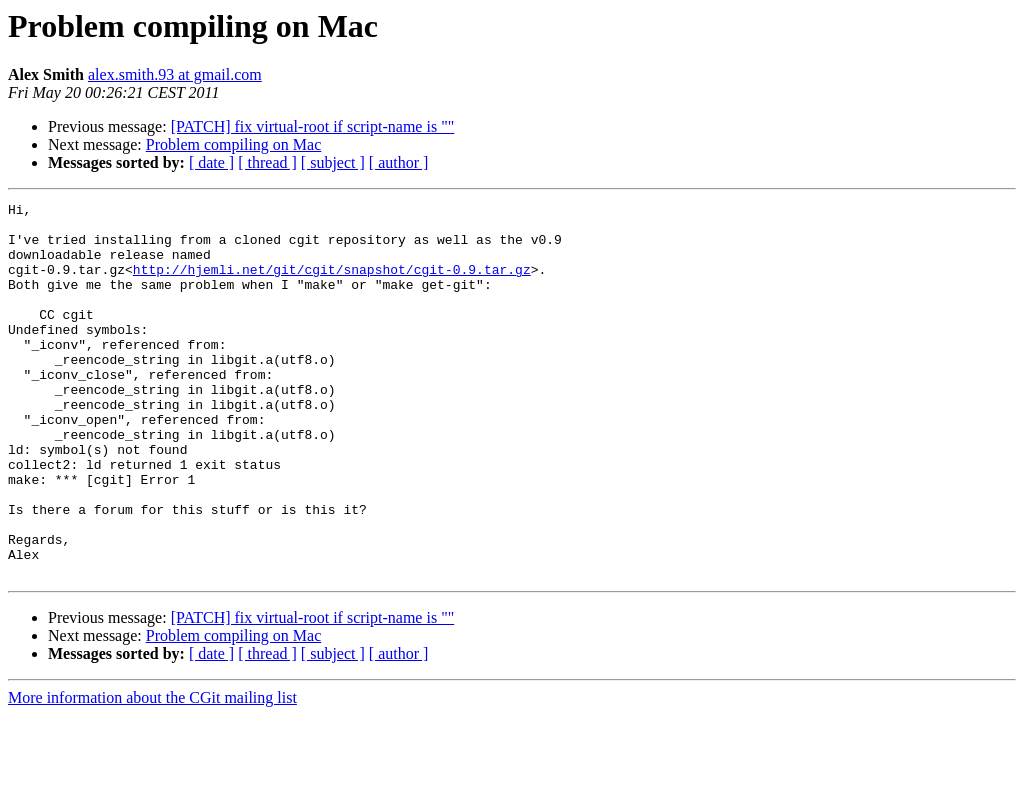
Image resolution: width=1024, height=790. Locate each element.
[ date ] (211, 162)
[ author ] (399, 162)
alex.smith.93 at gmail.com (175, 74)
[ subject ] (333, 162)
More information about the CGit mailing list (152, 772)
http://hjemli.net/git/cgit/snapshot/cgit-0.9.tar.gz (332, 284)
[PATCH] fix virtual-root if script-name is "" (313, 126)
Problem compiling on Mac (234, 144)
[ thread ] (267, 162)
